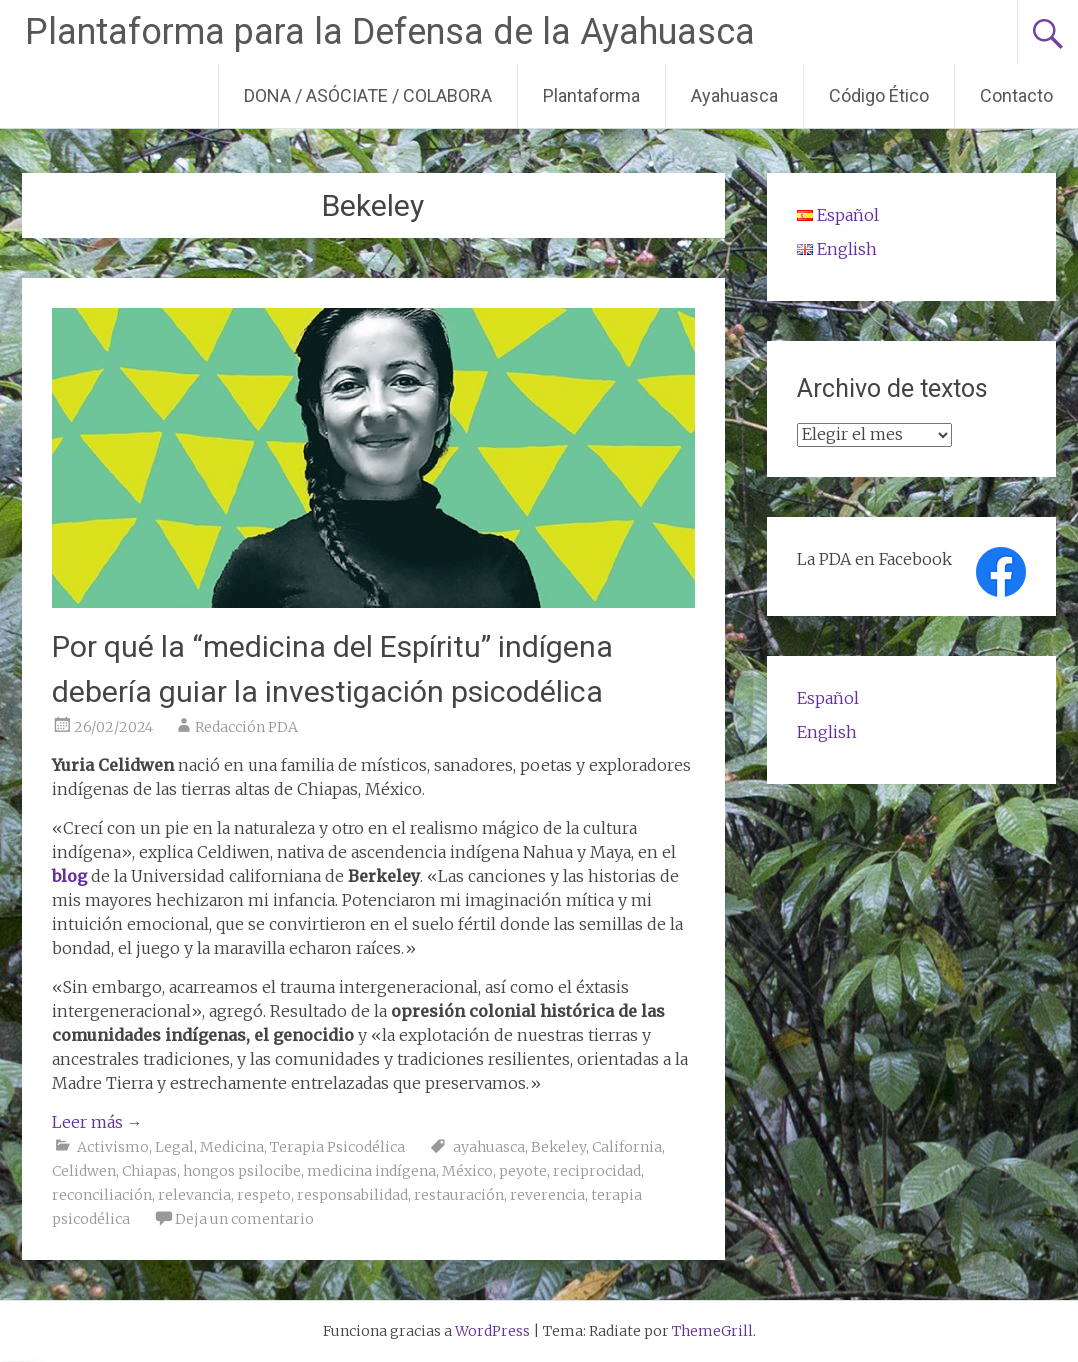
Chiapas (149, 1171)
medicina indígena (371, 1171)
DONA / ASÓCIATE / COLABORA (368, 95)
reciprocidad (597, 1171)
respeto (264, 1195)
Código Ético (879, 95)
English (827, 732)
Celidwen (84, 1171)
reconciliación (102, 1195)
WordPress (492, 1331)
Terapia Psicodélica (337, 1147)
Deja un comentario (244, 1219)
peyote (523, 1171)
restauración (459, 1195)
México (467, 1171)
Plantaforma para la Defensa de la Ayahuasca (390, 32)
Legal (174, 1147)
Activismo (113, 1147)
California (627, 1147)
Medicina (232, 1147)
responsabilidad (352, 1195)
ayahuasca (489, 1147)
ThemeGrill (712, 1331)
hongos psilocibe (242, 1171)
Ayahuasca (734, 95)
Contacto (1016, 95)
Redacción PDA (246, 727)
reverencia (547, 1195)
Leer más (97, 1122)
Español (828, 698)
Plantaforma (591, 95)
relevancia (194, 1195)
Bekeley (558, 1147)
